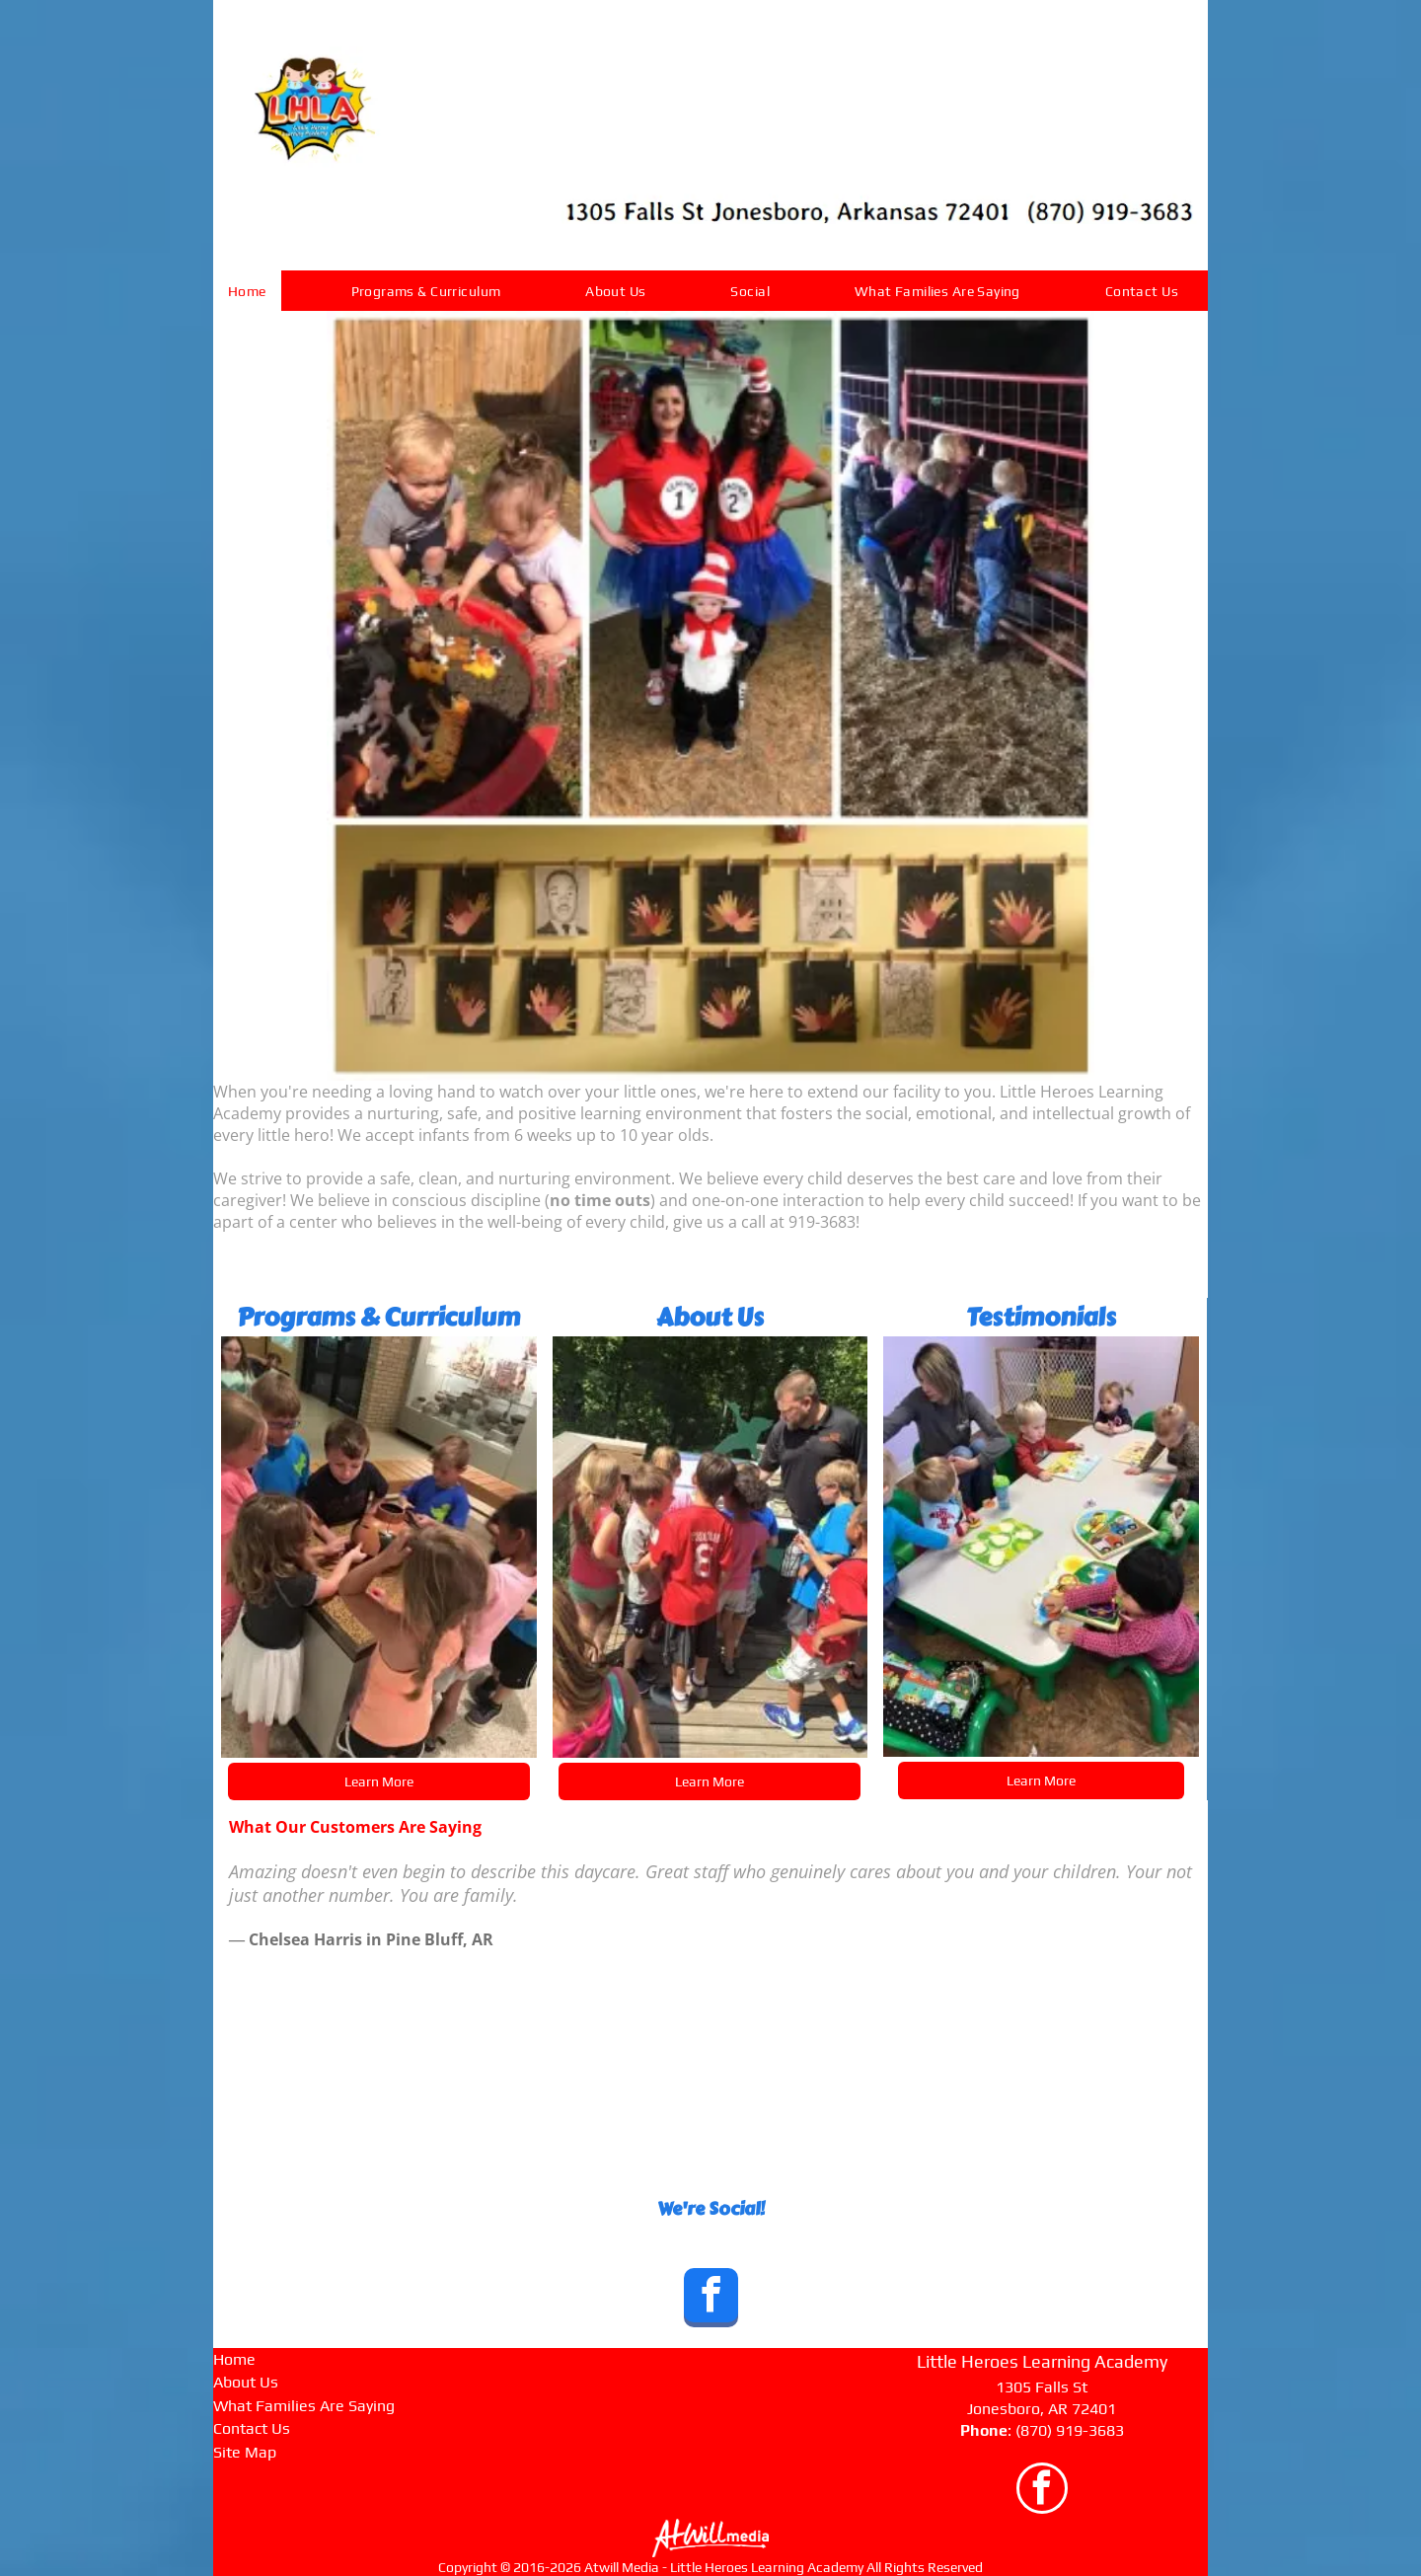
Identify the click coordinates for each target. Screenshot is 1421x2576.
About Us (245, 2382)
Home (234, 2359)
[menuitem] (254, 290)
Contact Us (251, 2428)
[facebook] (711, 2300)
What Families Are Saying (304, 2405)
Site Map (244, 2452)
